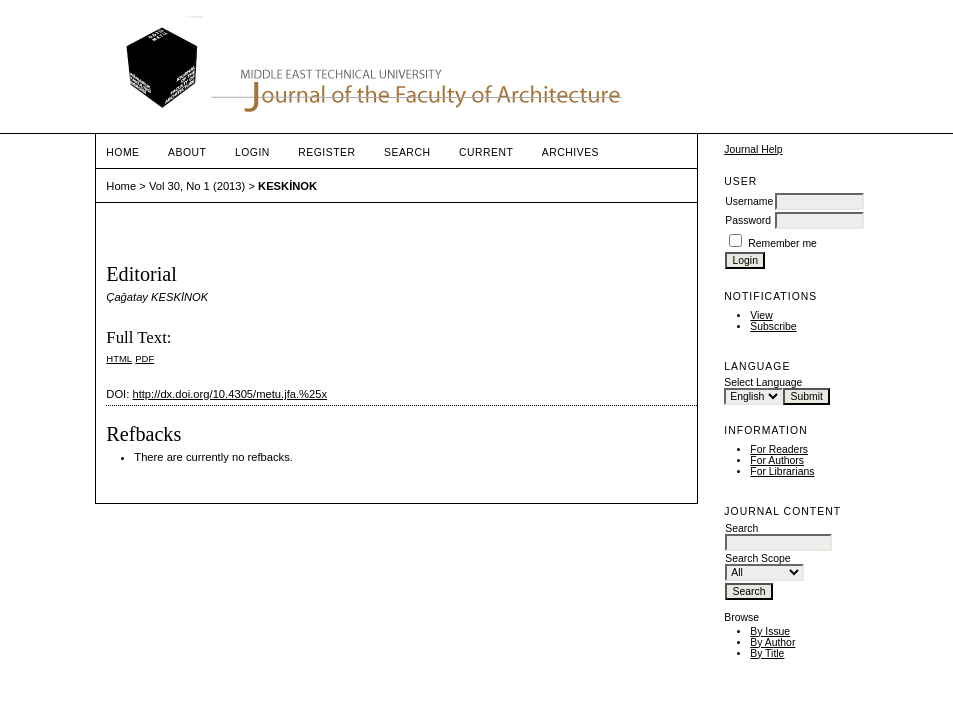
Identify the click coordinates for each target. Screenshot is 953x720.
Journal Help (753, 149)
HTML (119, 358)
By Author (772, 642)
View (761, 315)
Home (122, 152)
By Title (767, 653)
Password (748, 220)
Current (486, 152)
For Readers (779, 449)
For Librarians (782, 471)
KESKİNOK (287, 186)
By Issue (770, 631)
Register (326, 152)
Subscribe (773, 326)
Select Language (763, 382)
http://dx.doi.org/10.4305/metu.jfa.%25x (229, 394)
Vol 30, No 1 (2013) (197, 186)
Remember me (782, 243)
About (187, 152)
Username (749, 201)
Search (407, 152)
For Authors (777, 460)
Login (252, 152)
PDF (144, 358)
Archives (570, 152)
